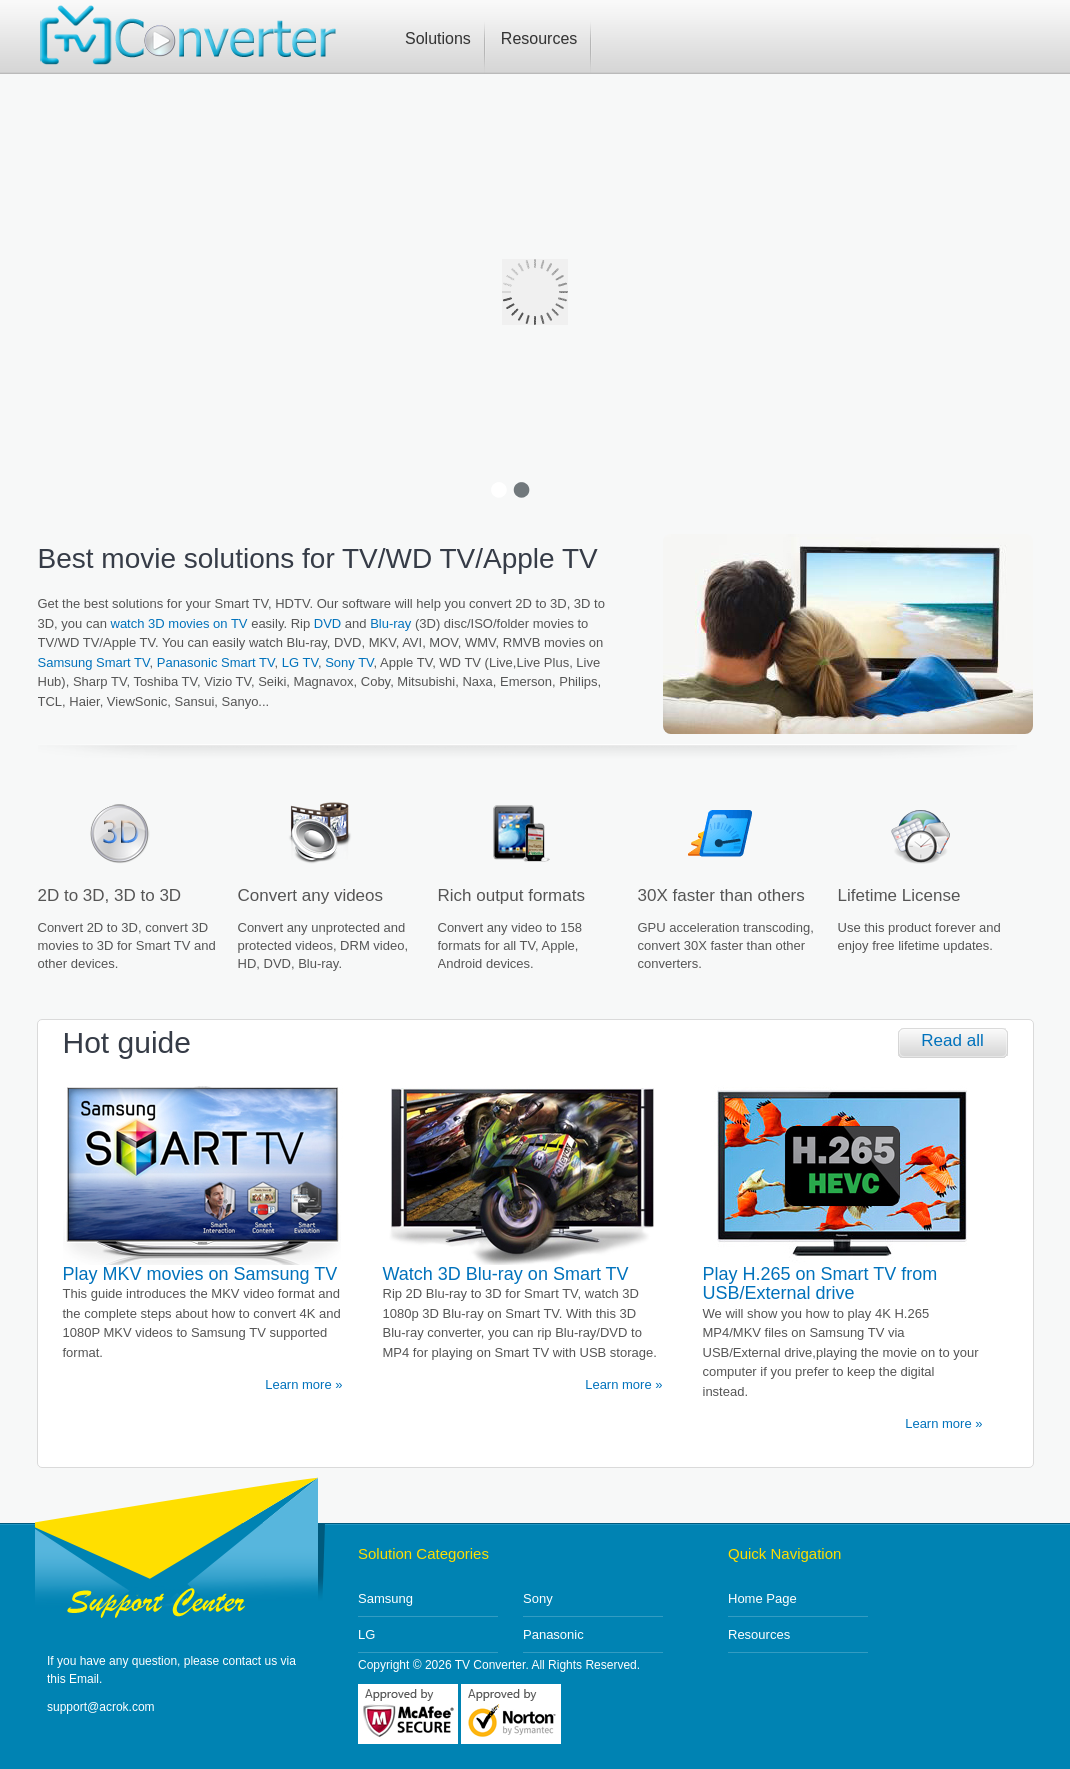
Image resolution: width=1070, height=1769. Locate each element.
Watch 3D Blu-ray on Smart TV (506, 1274)
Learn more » (303, 1384)
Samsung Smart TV (94, 662)
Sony (538, 1598)
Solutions (438, 38)
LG (366, 1634)
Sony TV (349, 662)
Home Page (762, 1598)
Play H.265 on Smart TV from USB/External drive (820, 1284)
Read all (952, 1040)
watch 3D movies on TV (179, 623)
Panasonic (553, 1634)
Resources (539, 38)
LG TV (300, 662)
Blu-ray (390, 623)
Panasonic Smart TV (216, 662)
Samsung (385, 1598)
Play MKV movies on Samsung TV (200, 1274)
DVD (327, 623)
